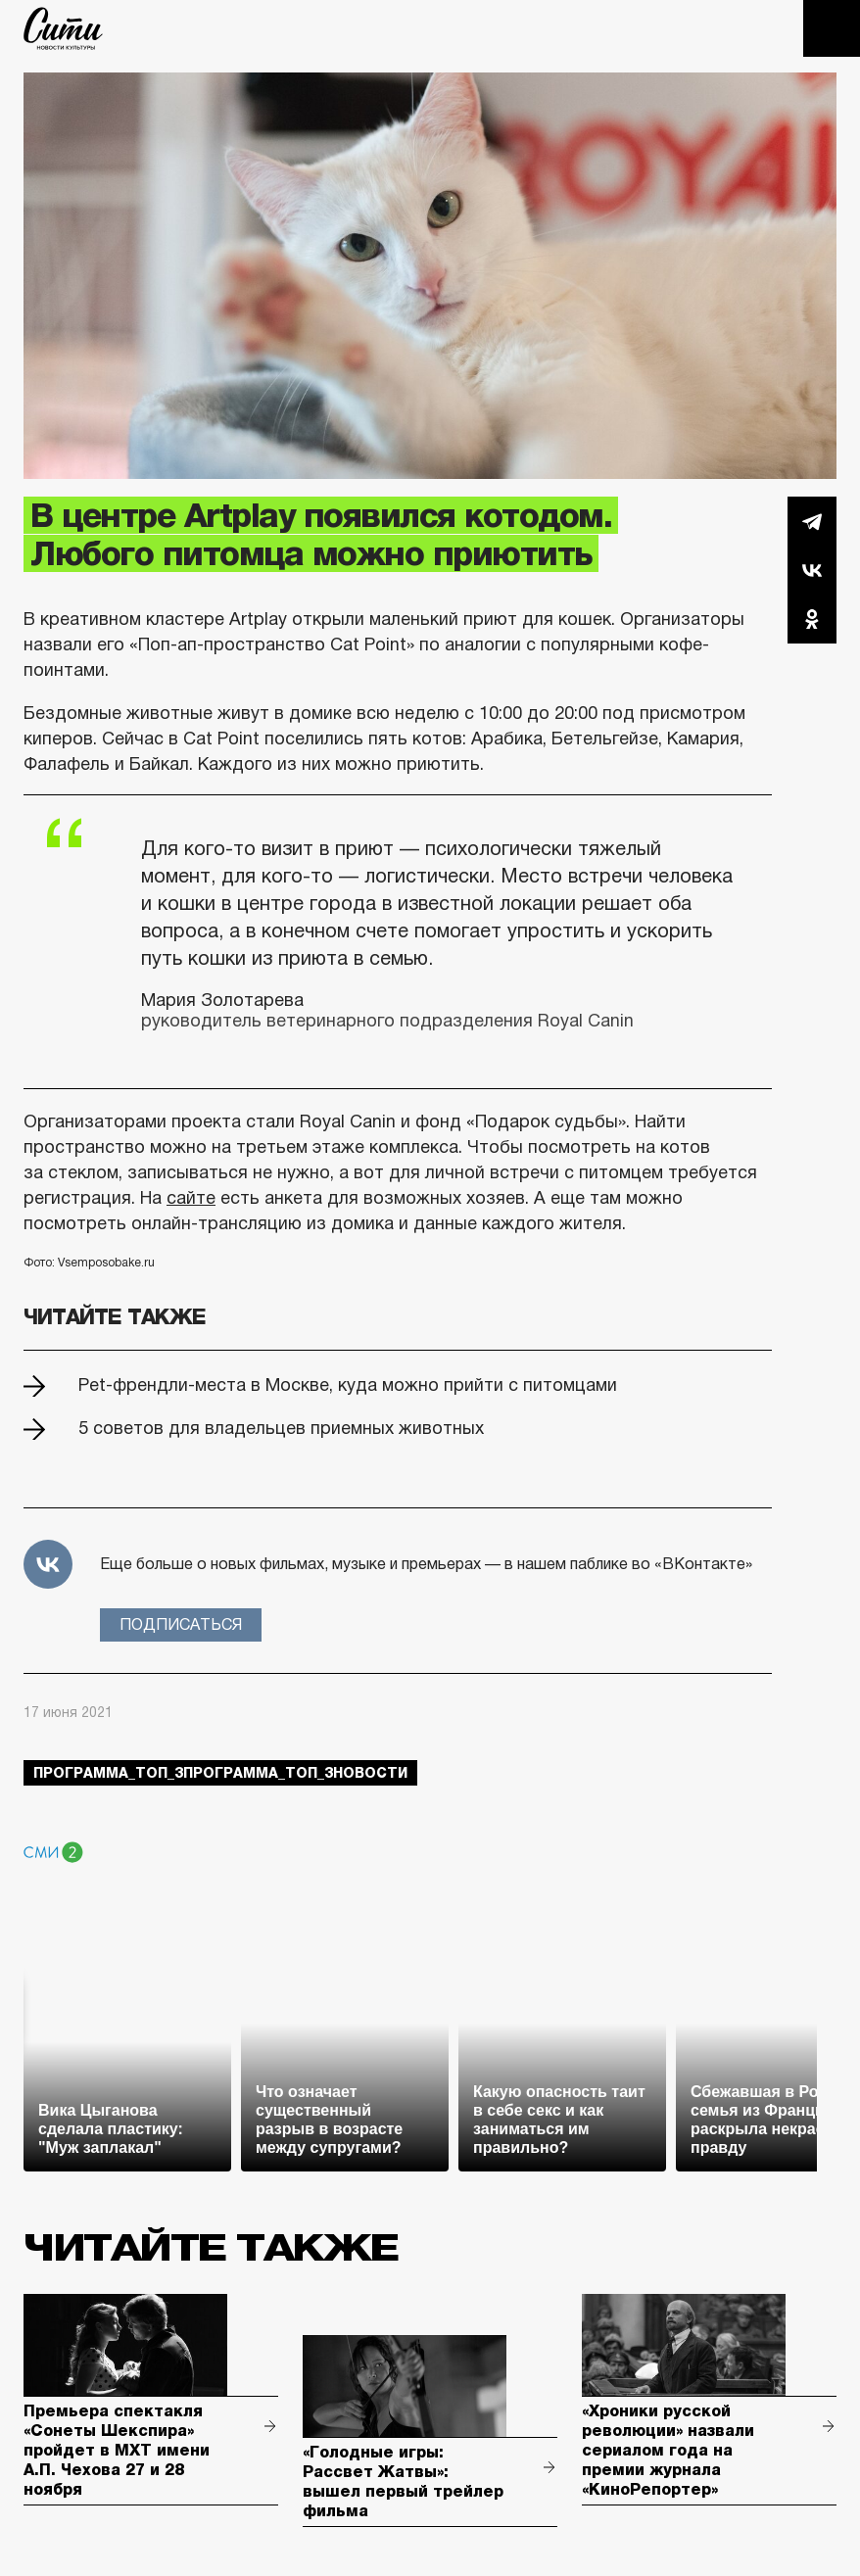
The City (63, 28)
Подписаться (180, 1624)
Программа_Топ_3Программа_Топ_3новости (220, 1773)
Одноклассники (812, 619)
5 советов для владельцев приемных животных (281, 1428)
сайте (191, 1198)
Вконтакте (812, 570)
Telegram (812, 521)
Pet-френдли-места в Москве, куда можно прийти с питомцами (347, 1385)
